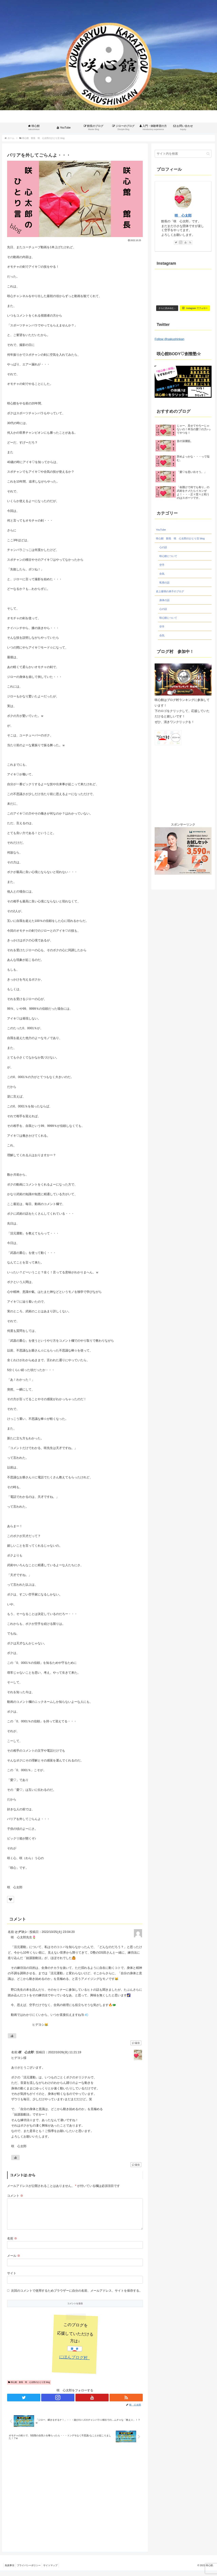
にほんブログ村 (74, 2362)
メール (13, 2261)
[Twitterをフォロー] (23, 2403)
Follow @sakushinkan (169, 339)
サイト (11, 2278)
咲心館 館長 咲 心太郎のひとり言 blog (29, 2387)
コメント (15, 2195)
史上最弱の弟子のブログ (170, 591)
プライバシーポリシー (30, 2571)
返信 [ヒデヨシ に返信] (136, 2043)
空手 (161, 564)
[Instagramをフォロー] (57, 2403)
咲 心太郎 (183, 215)
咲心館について (168, 556)
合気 (161, 573)
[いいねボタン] (10, 1899)
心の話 (163, 547)
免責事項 (10, 2571)
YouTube (161, 529)
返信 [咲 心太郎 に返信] (136, 2164)
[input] (183, 154)
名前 (12, 2244)
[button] (208, 154)
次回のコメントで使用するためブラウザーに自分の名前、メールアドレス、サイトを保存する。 (76, 2296)
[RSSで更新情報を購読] (126, 2403)
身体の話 (164, 600)
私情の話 (164, 582)
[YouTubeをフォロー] (92, 2403)
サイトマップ (53, 2571)
